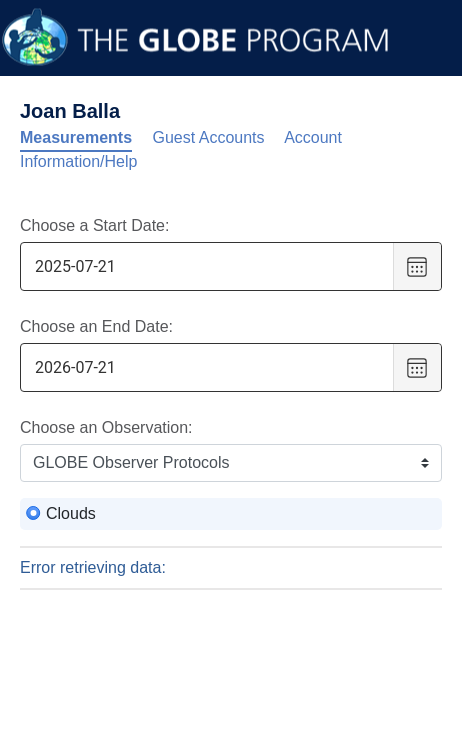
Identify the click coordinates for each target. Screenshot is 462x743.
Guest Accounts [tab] (209, 137)
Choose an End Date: (96, 326)
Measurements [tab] (76, 137)
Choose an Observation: (106, 427)
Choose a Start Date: (94, 225)
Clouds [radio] (71, 513)
